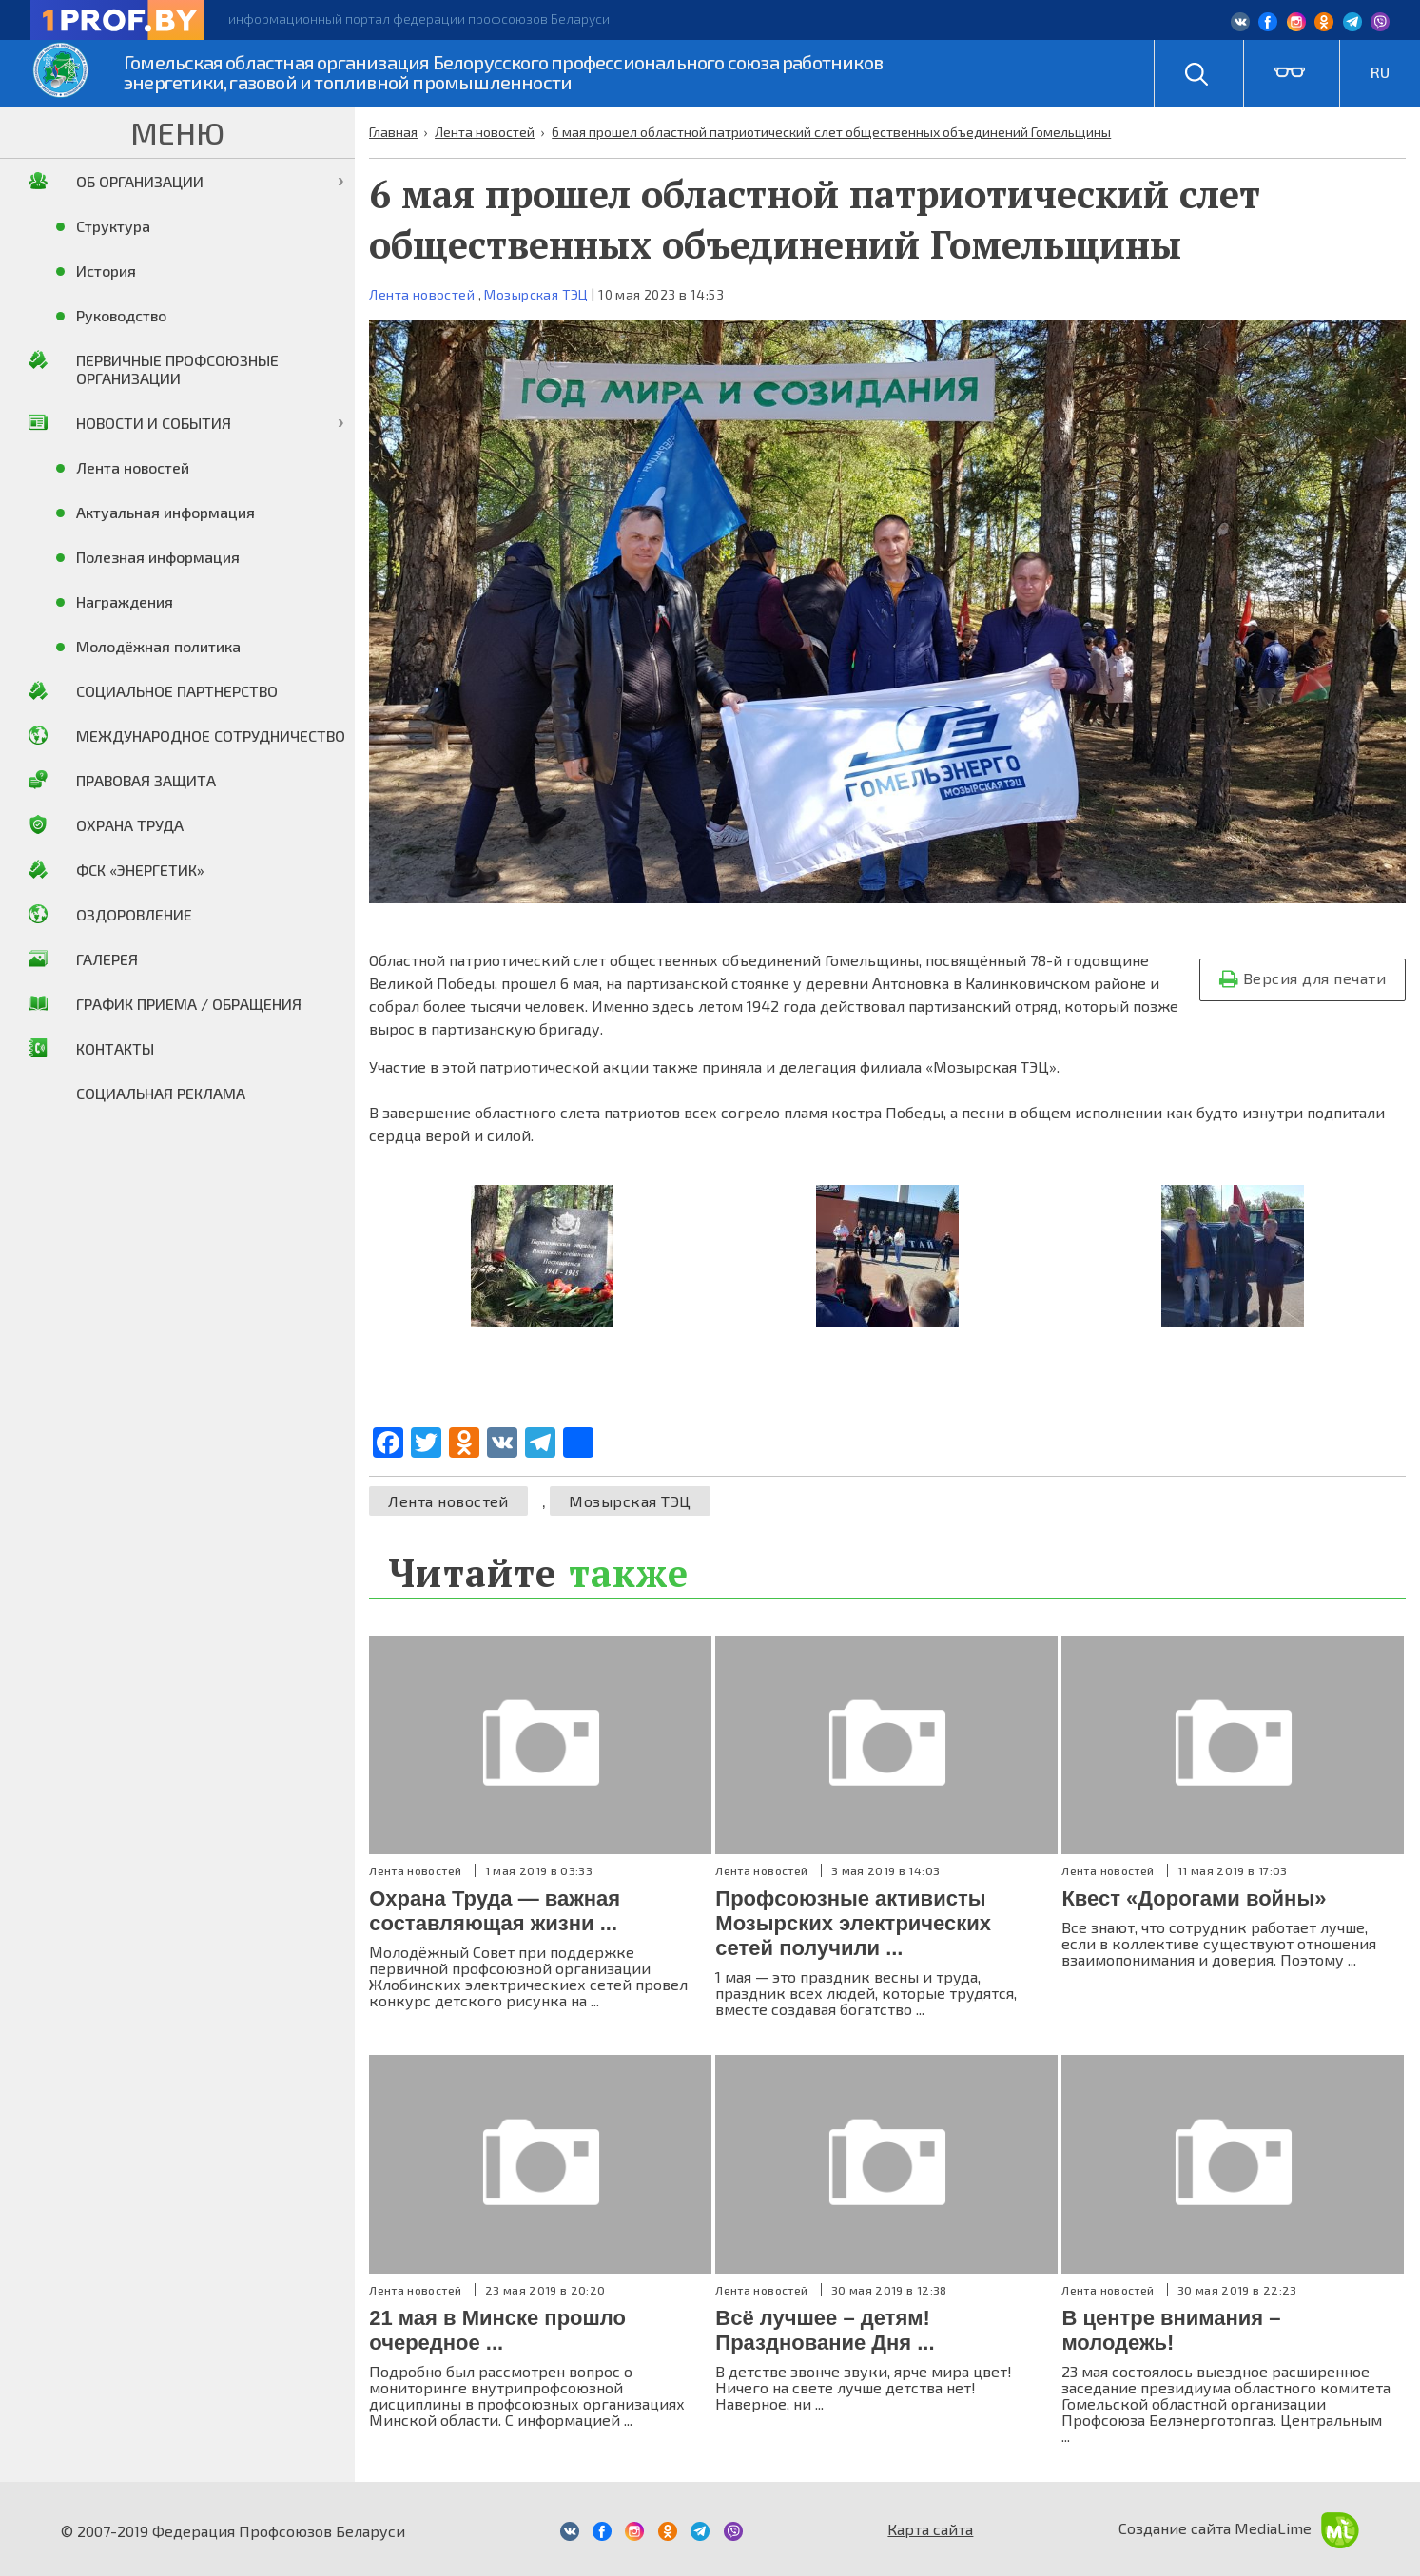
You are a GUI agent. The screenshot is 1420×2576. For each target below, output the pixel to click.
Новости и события (153, 423)
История (106, 270)
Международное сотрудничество (210, 735)
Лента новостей (422, 294)
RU (1380, 72)
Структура (113, 226)
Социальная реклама (160, 1093)
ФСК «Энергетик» (140, 870)
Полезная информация (158, 557)
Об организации (140, 181)
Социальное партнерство (177, 691)
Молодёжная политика (158, 646)
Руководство (121, 315)
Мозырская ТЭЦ (536, 294)
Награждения (124, 601)
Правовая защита (146, 780)
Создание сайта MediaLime (1238, 2528)
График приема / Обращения (189, 1004)
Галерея (107, 959)
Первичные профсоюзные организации (177, 369)
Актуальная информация (165, 512)
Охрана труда (130, 825)
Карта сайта (930, 2529)
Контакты (115, 1048)
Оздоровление (134, 914)
